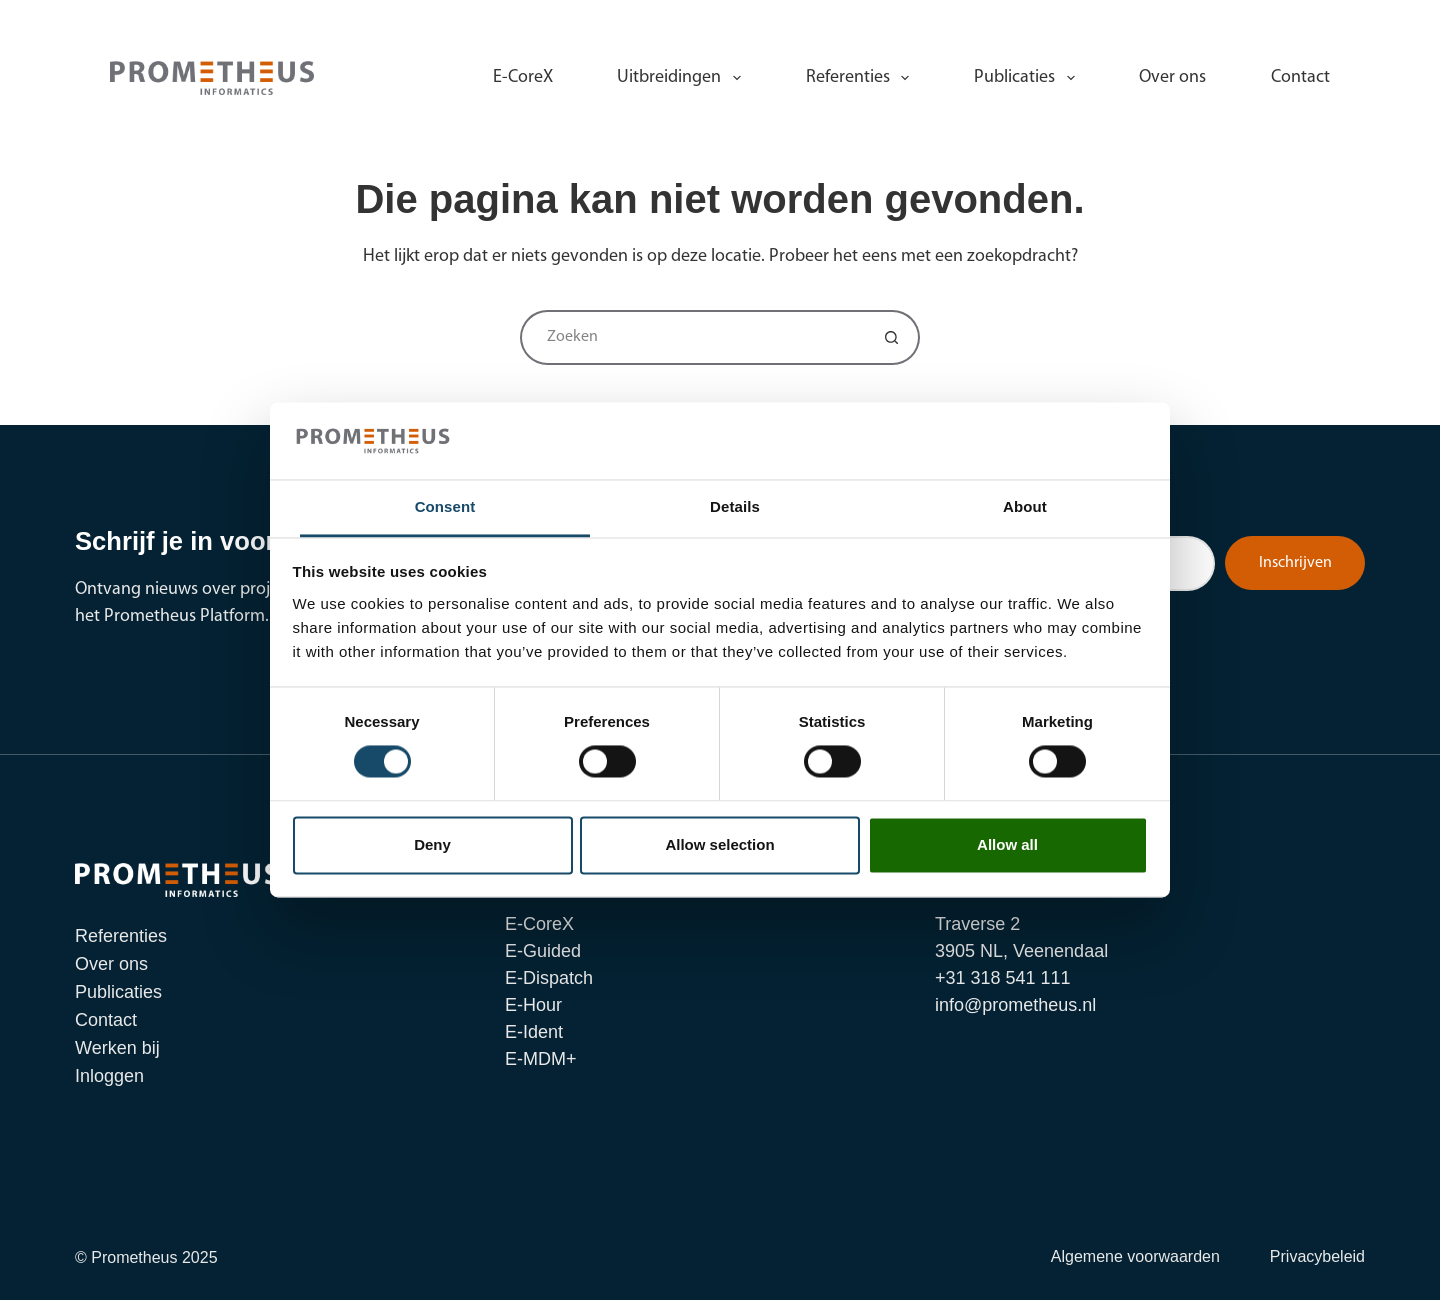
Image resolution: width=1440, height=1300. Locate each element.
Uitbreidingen (683, 78)
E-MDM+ (541, 1059)
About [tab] (1025, 506)
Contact (1300, 77)
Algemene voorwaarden (1135, 1256)
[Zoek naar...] (692, 337)
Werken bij (1208, 19)
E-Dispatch (549, 978)
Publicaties (1028, 78)
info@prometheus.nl (1085, 19)
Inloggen (1296, 19)
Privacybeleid (1317, 1256)
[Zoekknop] (892, 337)
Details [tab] (735, 506)
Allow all (1007, 844)
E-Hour (533, 1005)
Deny (432, 844)
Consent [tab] (445, 506)
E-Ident (534, 1032)
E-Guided (543, 951)
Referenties (862, 78)
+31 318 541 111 (941, 19)
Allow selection (719, 844)
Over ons (1172, 77)
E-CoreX (523, 77)
